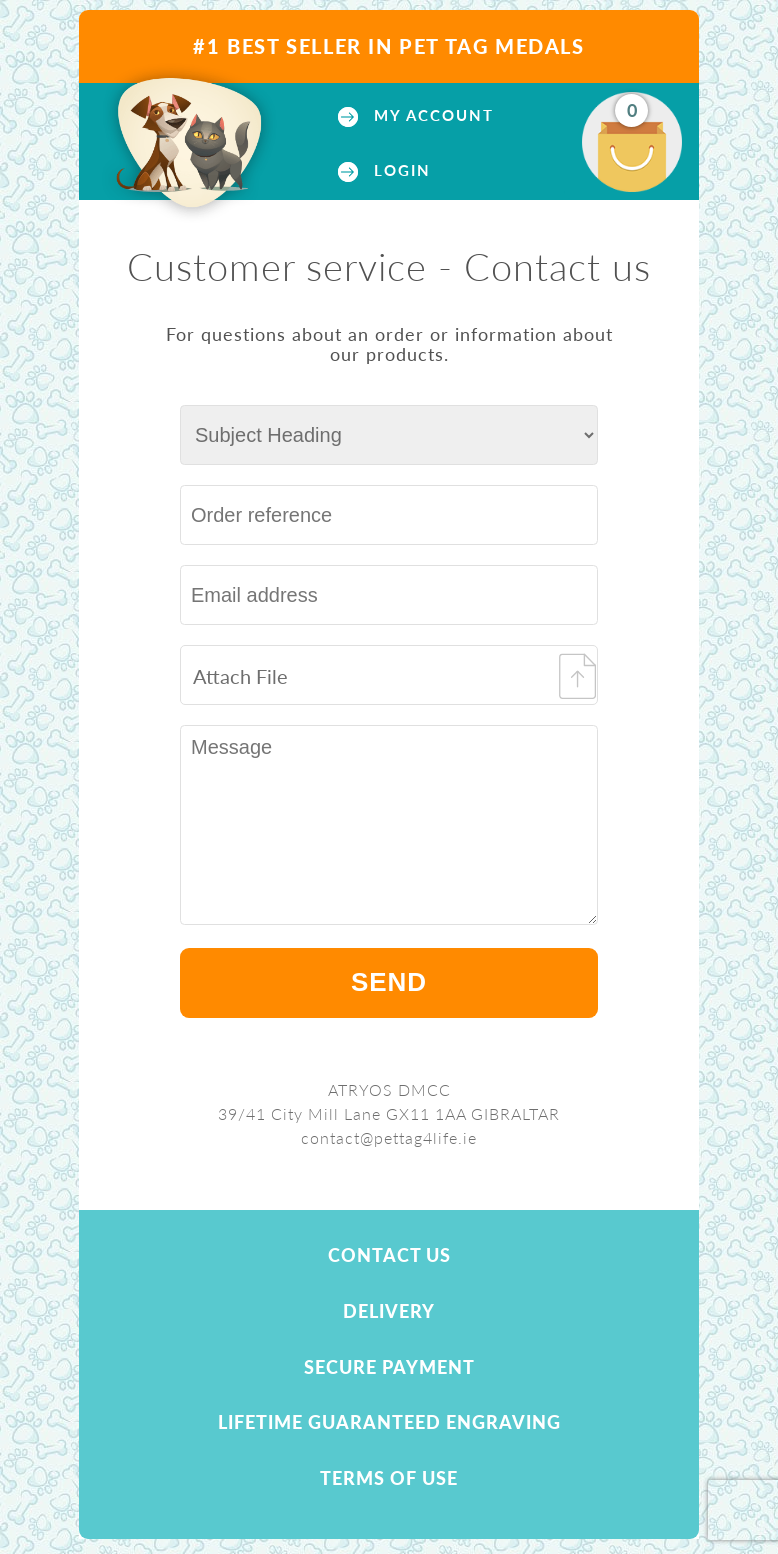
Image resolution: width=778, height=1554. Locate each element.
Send (389, 982)
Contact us (389, 1255)
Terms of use (389, 1478)
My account (431, 115)
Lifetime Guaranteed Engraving (389, 1422)
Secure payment (389, 1367)
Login (399, 170)
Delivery (389, 1311)
